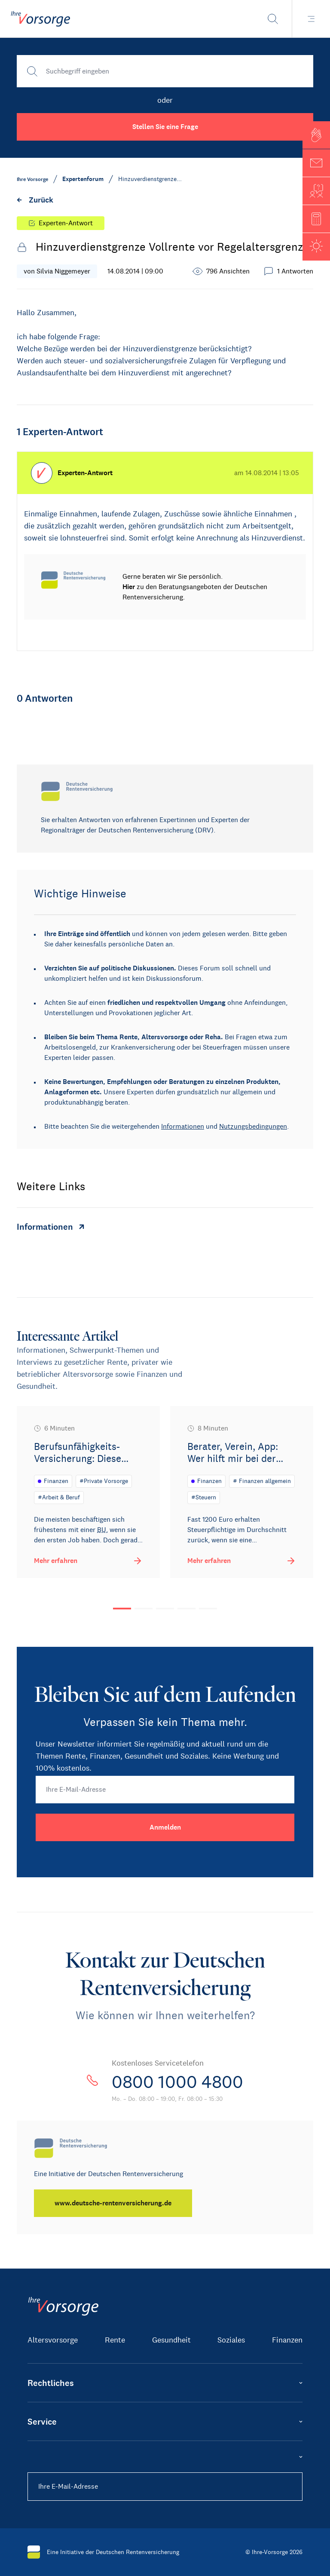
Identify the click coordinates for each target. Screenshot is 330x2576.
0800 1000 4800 (177, 2082)
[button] (316, 135)
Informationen (182, 1126)
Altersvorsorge (53, 2340)
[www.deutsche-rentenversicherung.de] (113, 2203)
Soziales (231, 2340)
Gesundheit (171, 2340)
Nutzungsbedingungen (253, 1126)
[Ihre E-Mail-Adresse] (165, 1789)
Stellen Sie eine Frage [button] (165, 127)
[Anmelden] (165, 1827)
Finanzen (287, 2340)
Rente (115, 2340)
